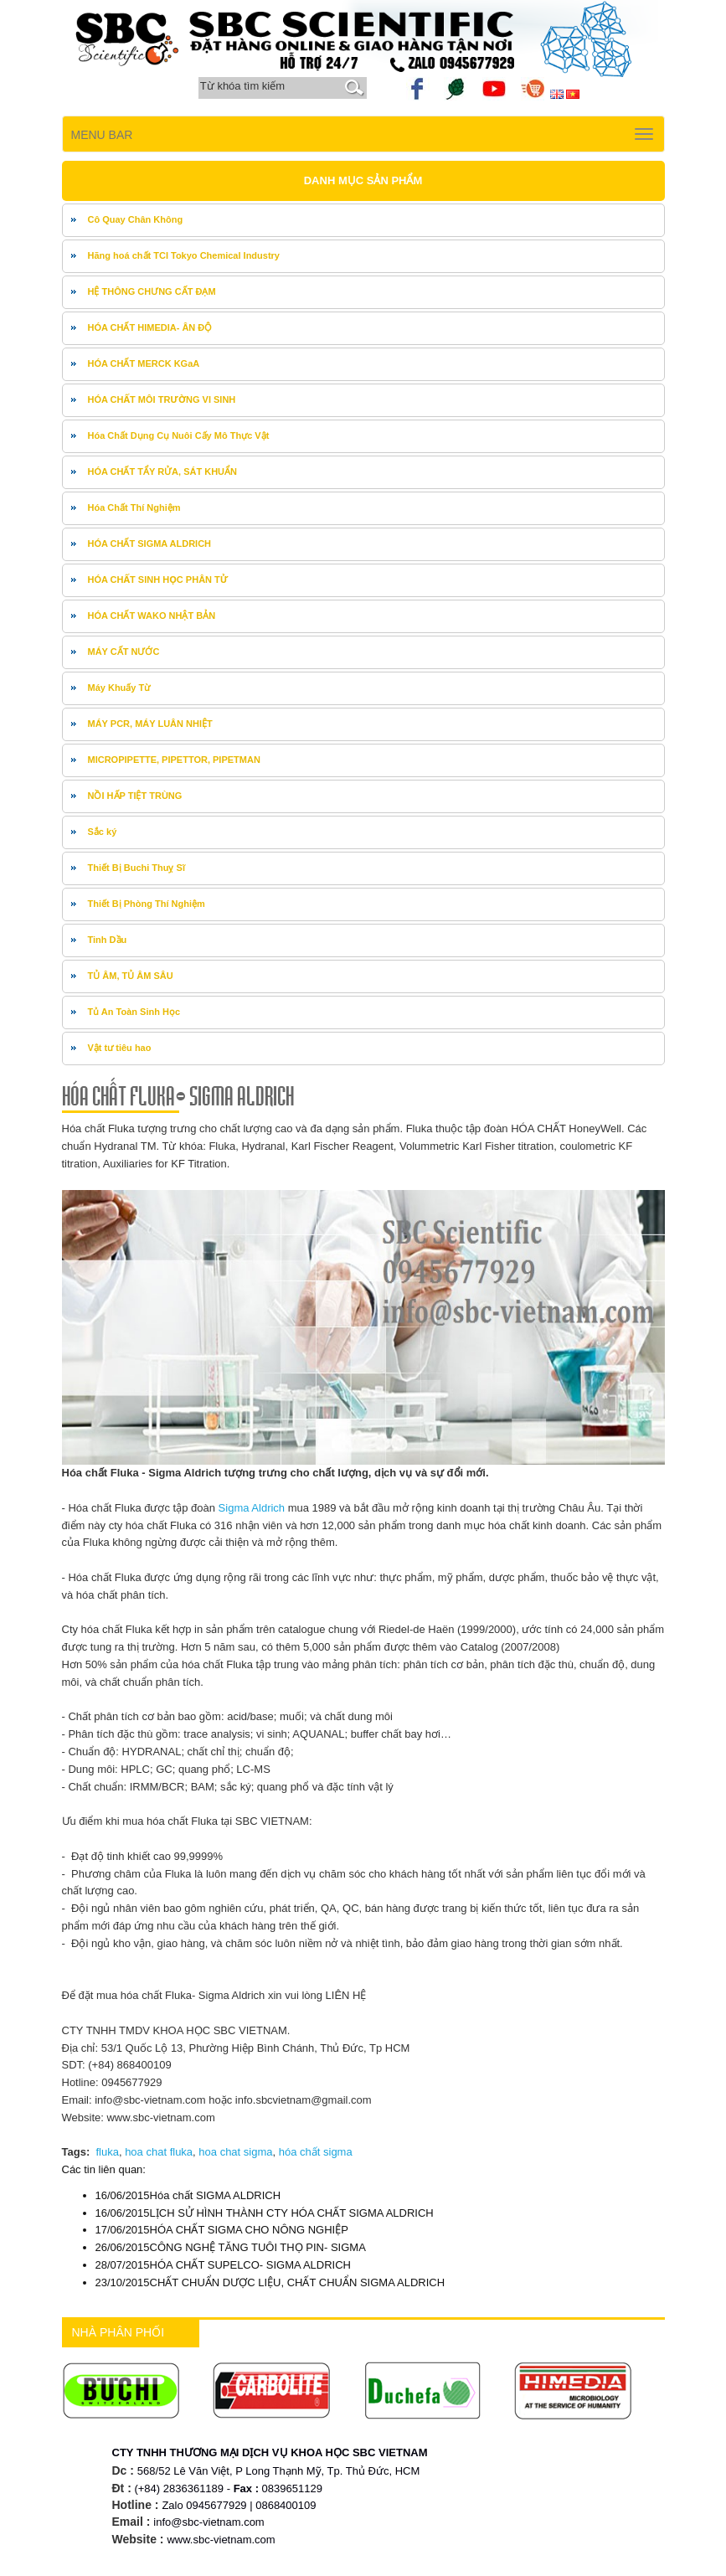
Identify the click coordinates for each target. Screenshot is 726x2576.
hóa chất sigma (316, 2152)
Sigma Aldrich (250, 1508)
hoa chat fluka (159, 2152)
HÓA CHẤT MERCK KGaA (144, 363)
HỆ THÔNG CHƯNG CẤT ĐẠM (152, 291)
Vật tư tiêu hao (120, 1048)
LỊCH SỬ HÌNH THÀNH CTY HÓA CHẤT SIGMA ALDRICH (264, 2213)
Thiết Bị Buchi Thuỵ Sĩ (136, 868)
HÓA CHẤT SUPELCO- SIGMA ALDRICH (223, 2265)
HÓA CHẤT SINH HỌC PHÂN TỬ (158, 579)
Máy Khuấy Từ (119, 688)
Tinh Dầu (107, 940)
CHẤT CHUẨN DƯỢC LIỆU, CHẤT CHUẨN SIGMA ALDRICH (270, 2282)
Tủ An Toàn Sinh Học (134, 1012)
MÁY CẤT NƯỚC (124, 652)
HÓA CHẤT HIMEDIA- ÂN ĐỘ (150, 327)
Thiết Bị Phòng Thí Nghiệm (146, 904)
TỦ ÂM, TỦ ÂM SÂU (130, 976)
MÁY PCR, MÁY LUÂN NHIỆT (150, 724)
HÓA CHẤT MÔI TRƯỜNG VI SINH (162, 399)
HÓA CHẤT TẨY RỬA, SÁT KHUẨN (163, 471)
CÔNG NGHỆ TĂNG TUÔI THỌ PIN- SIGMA (230, 2247)
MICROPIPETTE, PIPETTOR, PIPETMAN (174, 760)
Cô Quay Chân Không (135, 219)
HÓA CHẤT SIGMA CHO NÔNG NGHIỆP (221, 2229)
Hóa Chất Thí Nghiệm (134, 507)
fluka (106, 2152)
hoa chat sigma (235, 2152)
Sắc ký (102, 832)
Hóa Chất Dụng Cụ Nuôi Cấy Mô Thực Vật (179, 435)
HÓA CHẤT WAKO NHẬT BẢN (152, 616)
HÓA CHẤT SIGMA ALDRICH (150, 543)
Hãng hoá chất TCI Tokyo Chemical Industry (184, 255)
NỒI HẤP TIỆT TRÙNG (135, 796)
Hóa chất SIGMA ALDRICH (188, 2195)
